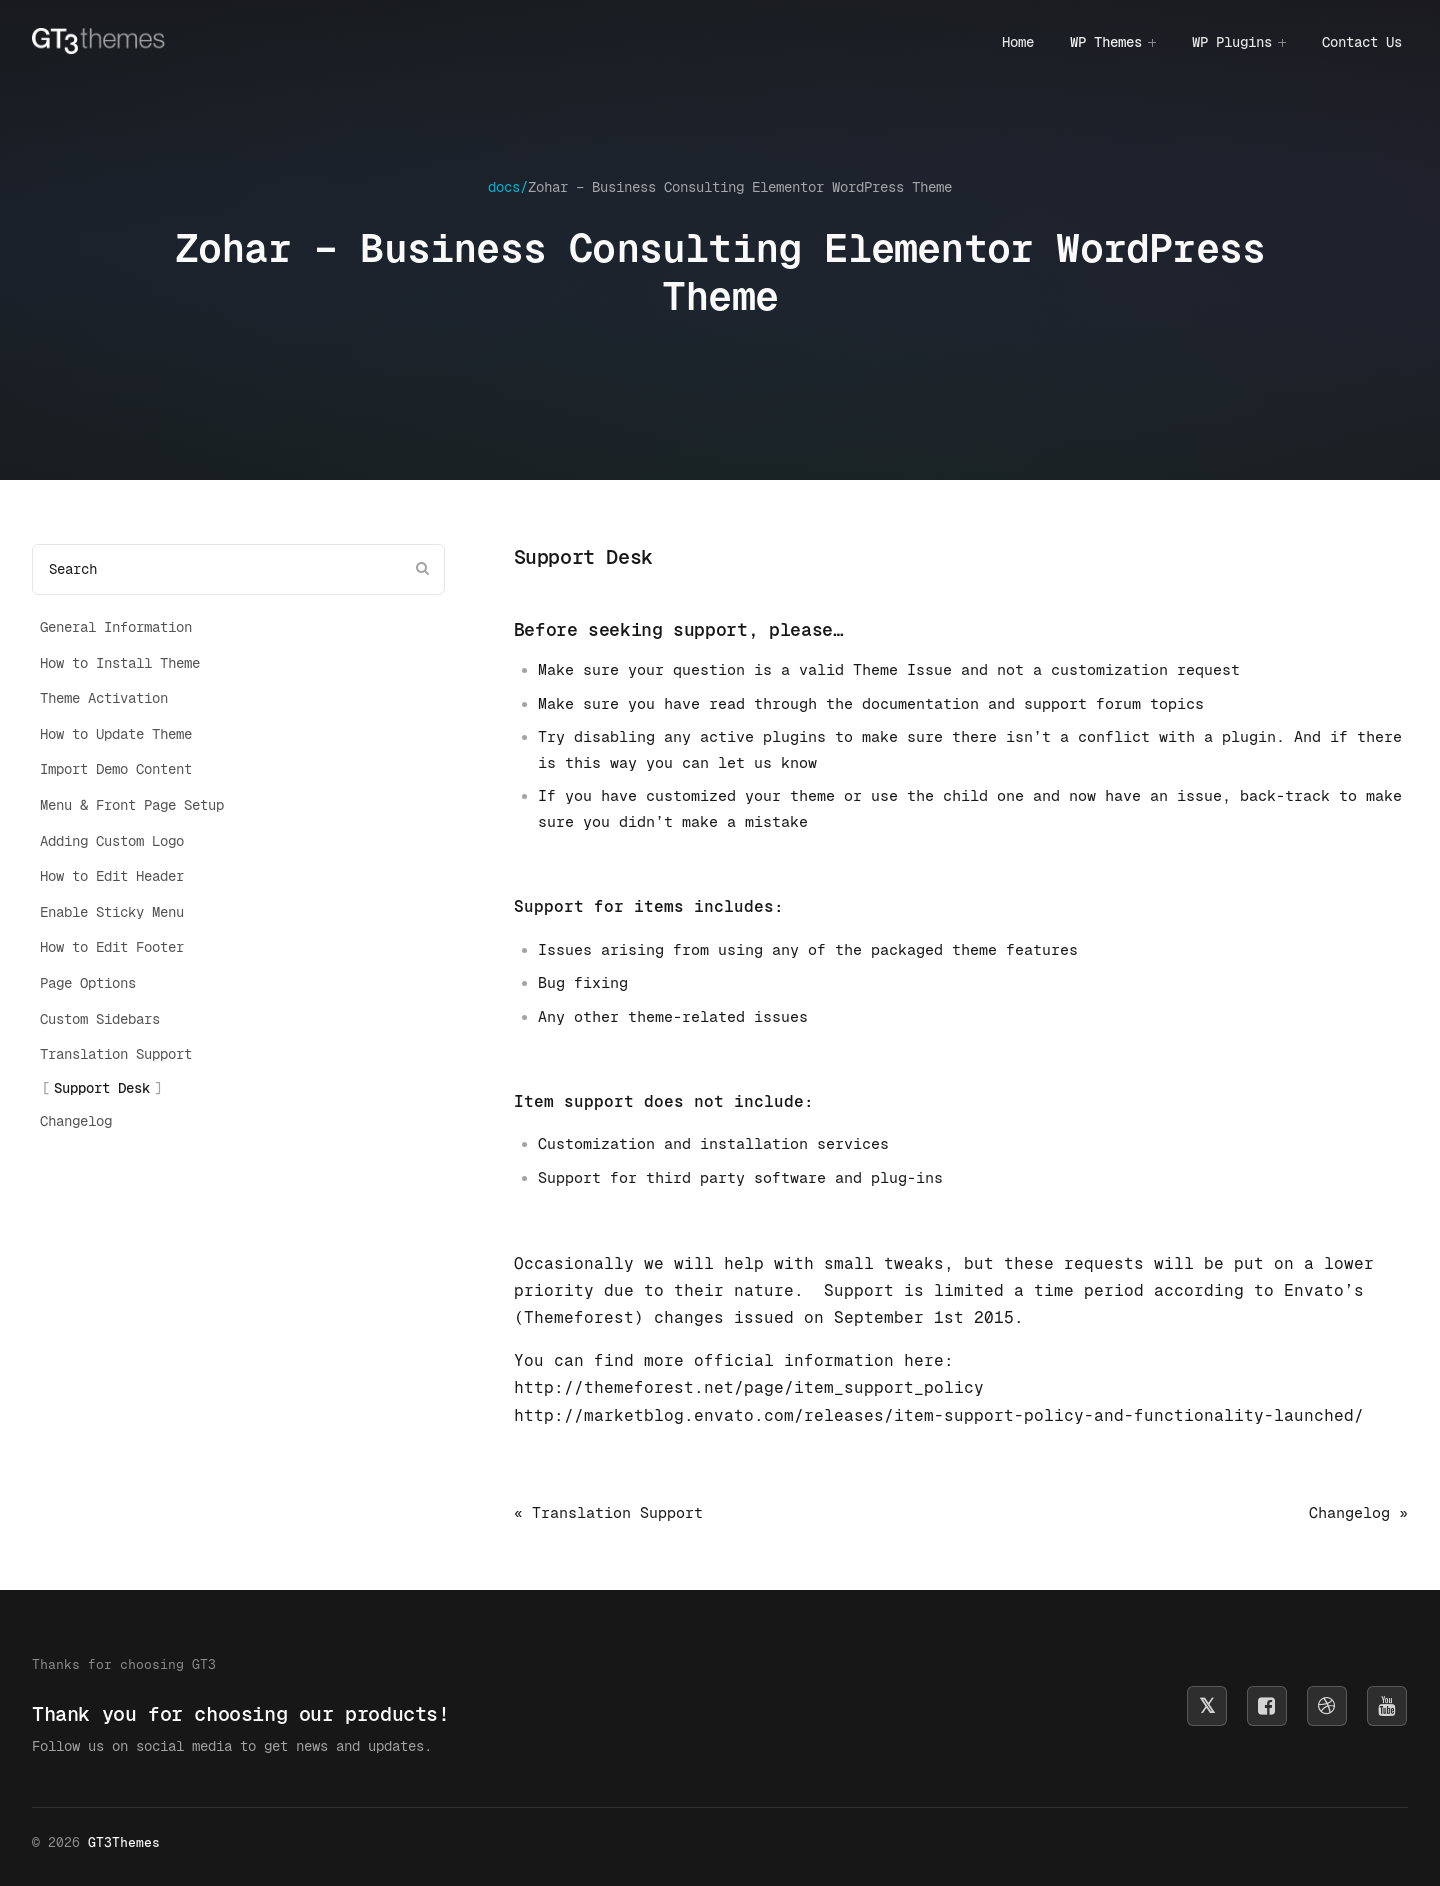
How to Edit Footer (112, 947)
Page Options (88, 983)
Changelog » (1358, 1512)
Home (1018, 42)
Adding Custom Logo (112, 841)
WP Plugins (1232, 42)
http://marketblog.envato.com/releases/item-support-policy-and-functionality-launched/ (939, 1415)
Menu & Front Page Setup (132, 805)
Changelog (76, 1121)
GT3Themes (124, 1842)
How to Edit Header (112, 876)
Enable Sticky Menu (112, 912)
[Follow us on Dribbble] (1327, 1706)
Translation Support (116, 1054)
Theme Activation (104, 698)
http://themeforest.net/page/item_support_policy (749, 1387)
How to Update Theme (116, 734)
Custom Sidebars (100, 1019)
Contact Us (1362, 42)
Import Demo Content (116, 769)
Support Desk (102, 1088)
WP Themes (1106, 42)
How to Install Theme (120, 663)
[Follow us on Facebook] (1267, 1706)
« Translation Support (608, 1512)
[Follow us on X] (1207, 1706)
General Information (116, 627)
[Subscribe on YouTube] (1387, 1706)
